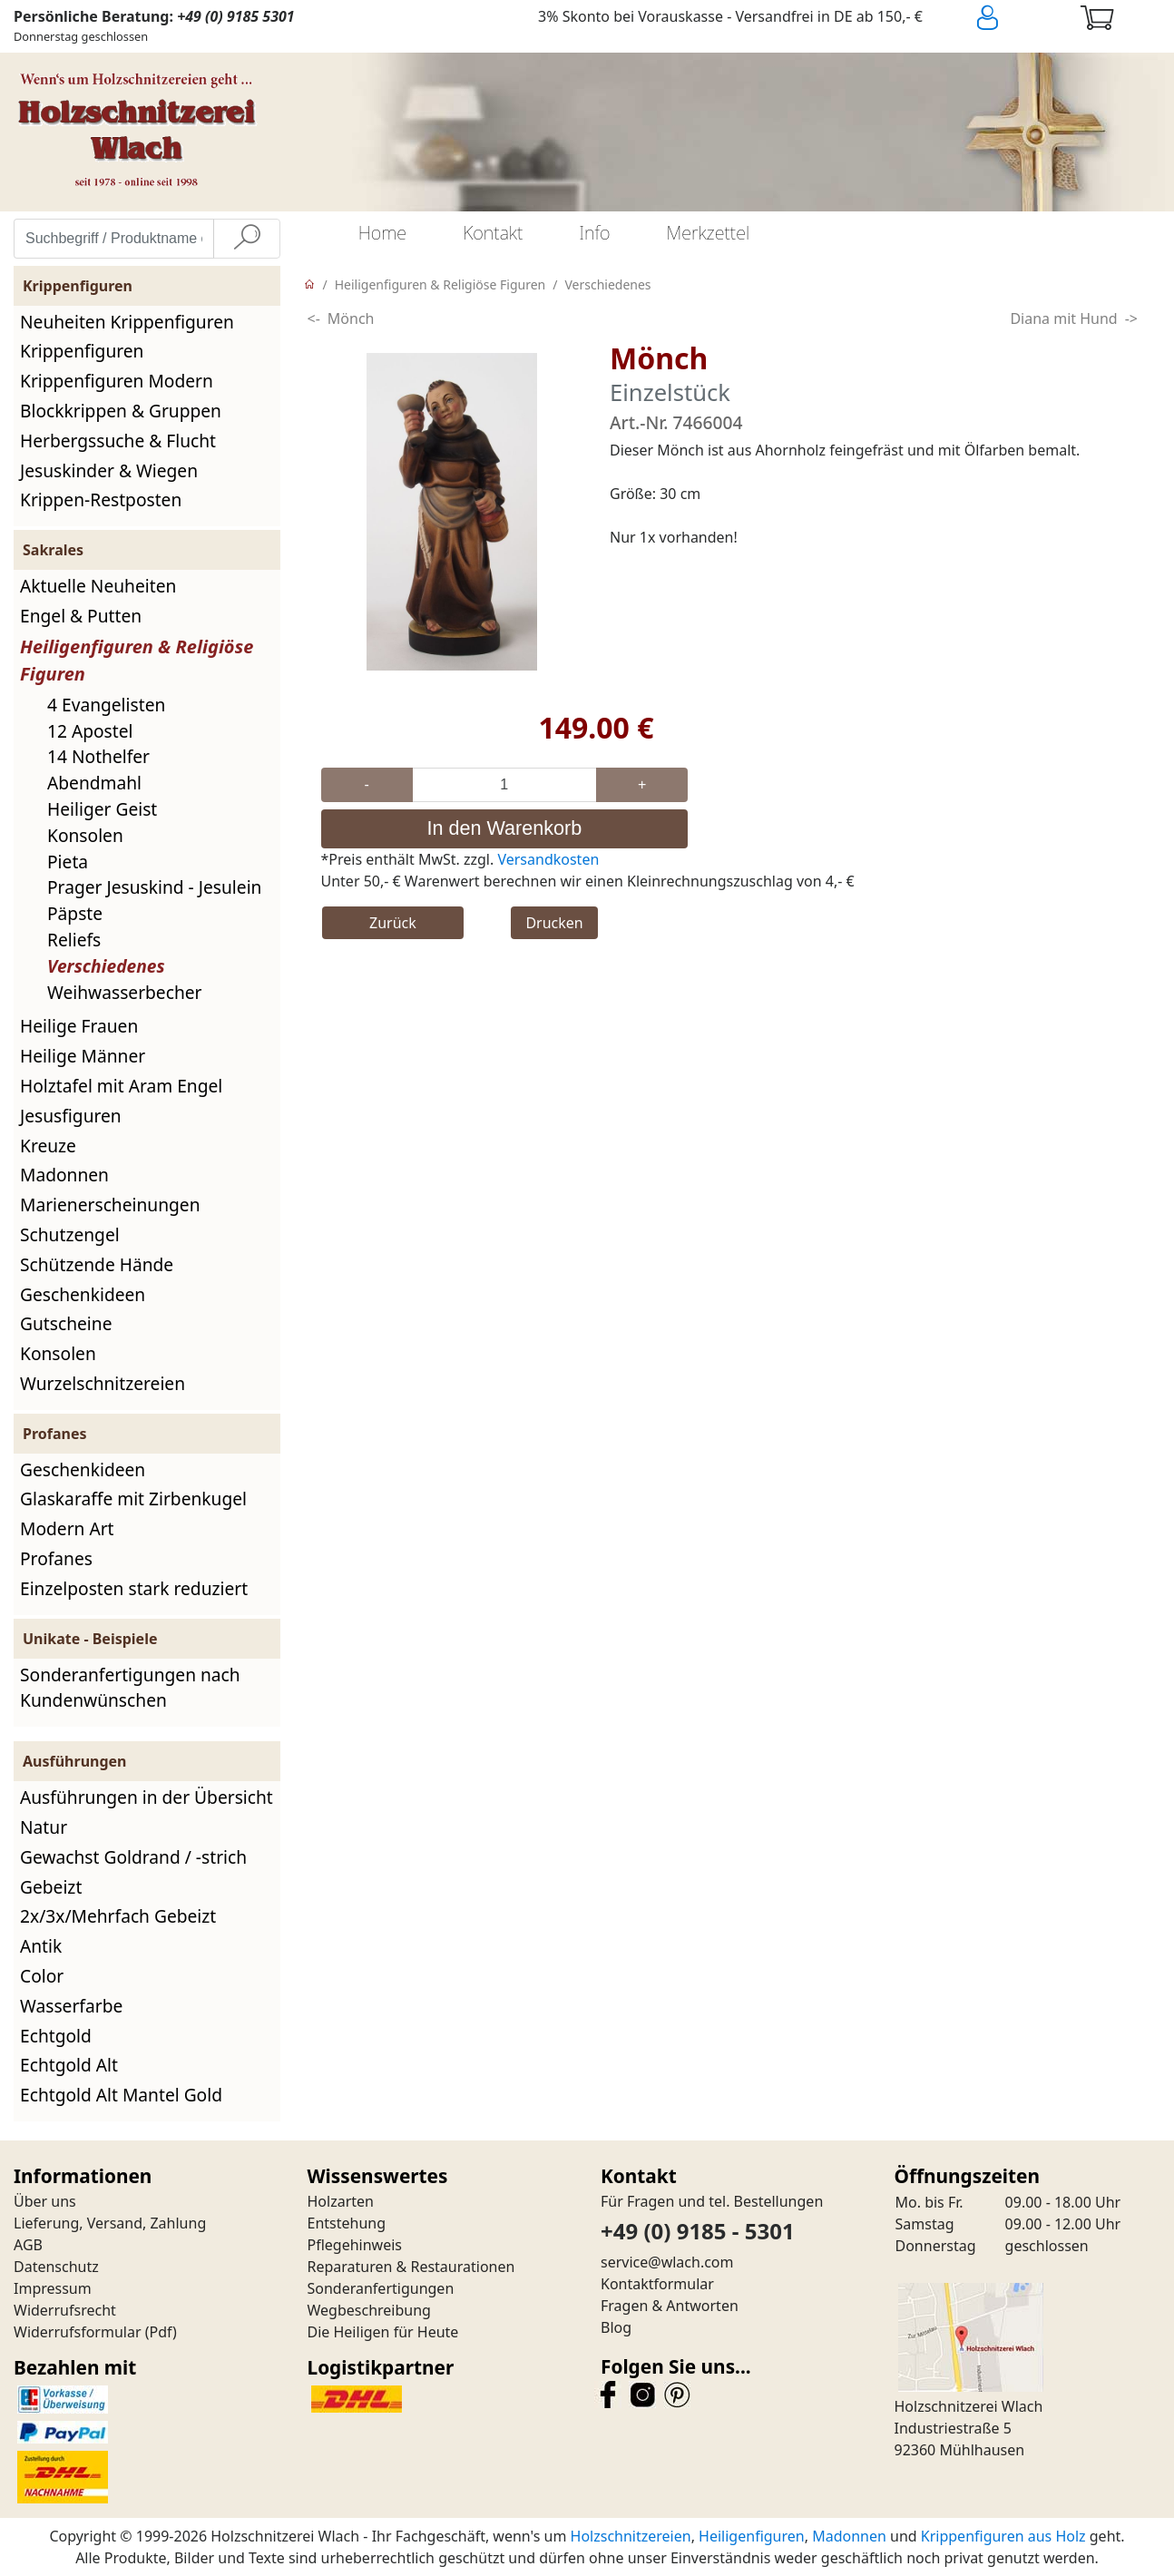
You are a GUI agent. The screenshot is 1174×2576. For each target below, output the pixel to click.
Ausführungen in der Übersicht (146, 1797)
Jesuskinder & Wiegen (109, 470)
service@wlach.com (667, 2262)
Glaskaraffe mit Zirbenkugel (133, 1498)
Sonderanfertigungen (381, 2288)
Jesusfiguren (71, 1115)
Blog (616, 2327)
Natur (43, 1827)
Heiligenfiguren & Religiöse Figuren (440, 284)
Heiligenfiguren (752, 2536)
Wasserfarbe (71, 2005)
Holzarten (341, 2201)
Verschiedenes (106, 966)
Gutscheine (66, 1323)
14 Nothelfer (98, 756)
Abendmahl (94, 782)
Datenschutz (56, 2267)
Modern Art (67, 1528)
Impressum (53, 2288)
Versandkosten (548, 859)
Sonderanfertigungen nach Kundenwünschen (130, 1687)
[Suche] (246, 239)
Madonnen (64, 1174)
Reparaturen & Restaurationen (411, 2267)
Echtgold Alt (69, 2064)
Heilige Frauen (79, 1026)
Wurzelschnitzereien (102, 1383)
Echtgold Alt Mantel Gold (121, 2094)
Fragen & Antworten (670, 2306)
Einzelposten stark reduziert (134, 1588)
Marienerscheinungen (110, 1204)
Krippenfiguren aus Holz (1003, 2536)
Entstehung (347, 2223)
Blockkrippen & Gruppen (120, 410)
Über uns (45, 2201)
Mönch (351, 318)
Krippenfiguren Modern (116, 380)
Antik (41, 1946)
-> (1131, 318)
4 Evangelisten (106, 704)
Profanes (56, 1558)
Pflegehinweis (355, 2245)
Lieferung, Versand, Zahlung (110, 2223)
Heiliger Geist (102, 809)
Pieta (67, 861)
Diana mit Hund (1063, 318)
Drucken (553, 923)
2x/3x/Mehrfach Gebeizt (118, 1916)
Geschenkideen (82, 1294)
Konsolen (85, 835)
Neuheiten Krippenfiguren (127, 321)
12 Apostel (90, 731)
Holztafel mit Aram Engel (121, 1085)
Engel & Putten (81, 615)
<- (314, 318)
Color (42, 1976)
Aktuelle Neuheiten (98, 585)
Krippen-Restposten (100, 499)
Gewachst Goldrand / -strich (133, 1857)
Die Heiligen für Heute (383, 2332)
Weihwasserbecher (124, 992)
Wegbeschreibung (369, 2310)
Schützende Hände (96, 1264)
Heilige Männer (82, 1055)
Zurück (392, 923)
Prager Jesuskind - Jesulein (154, 887)
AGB (28, 2245)
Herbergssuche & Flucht (118, 440)
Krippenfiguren (81, 350)
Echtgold (56, 2035)
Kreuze (48, 1145)
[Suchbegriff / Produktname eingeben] (114, 239)
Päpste (75, 913)
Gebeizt (51, 1887)
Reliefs (74, 939)
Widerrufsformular (78, 2332)
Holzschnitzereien (631, 2536)
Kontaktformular (657, 2284)
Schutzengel (70, 1234)
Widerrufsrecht (65, 2310)
